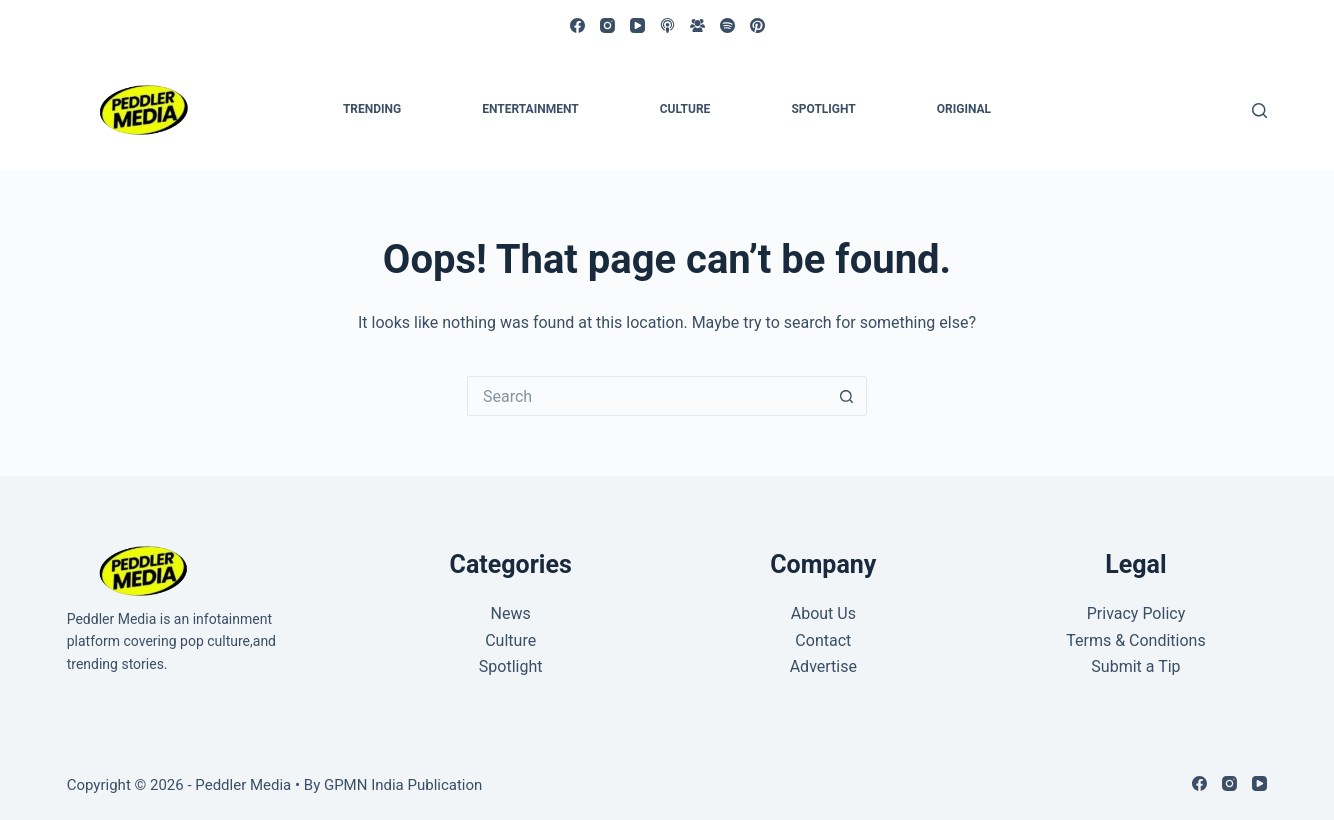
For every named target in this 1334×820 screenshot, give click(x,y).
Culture (685, 109)
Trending (372, 109)
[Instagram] (607, 25)
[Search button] (847, 396)
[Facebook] (577, 25)
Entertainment (530, 109)
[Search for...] (647, 396)
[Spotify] (727, 25)
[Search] (1259, 110)
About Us (823, 613)
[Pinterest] (757, 25)
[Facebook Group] (697, 25)
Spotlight (823, 109)
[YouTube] (637, 25)
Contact (823, 640)
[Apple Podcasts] (667, 25)
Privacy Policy (1136, 613)
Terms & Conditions (1136, 640)
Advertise (823, 666)
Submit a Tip (1135, 666)
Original (964, 109)
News (511, 613)
